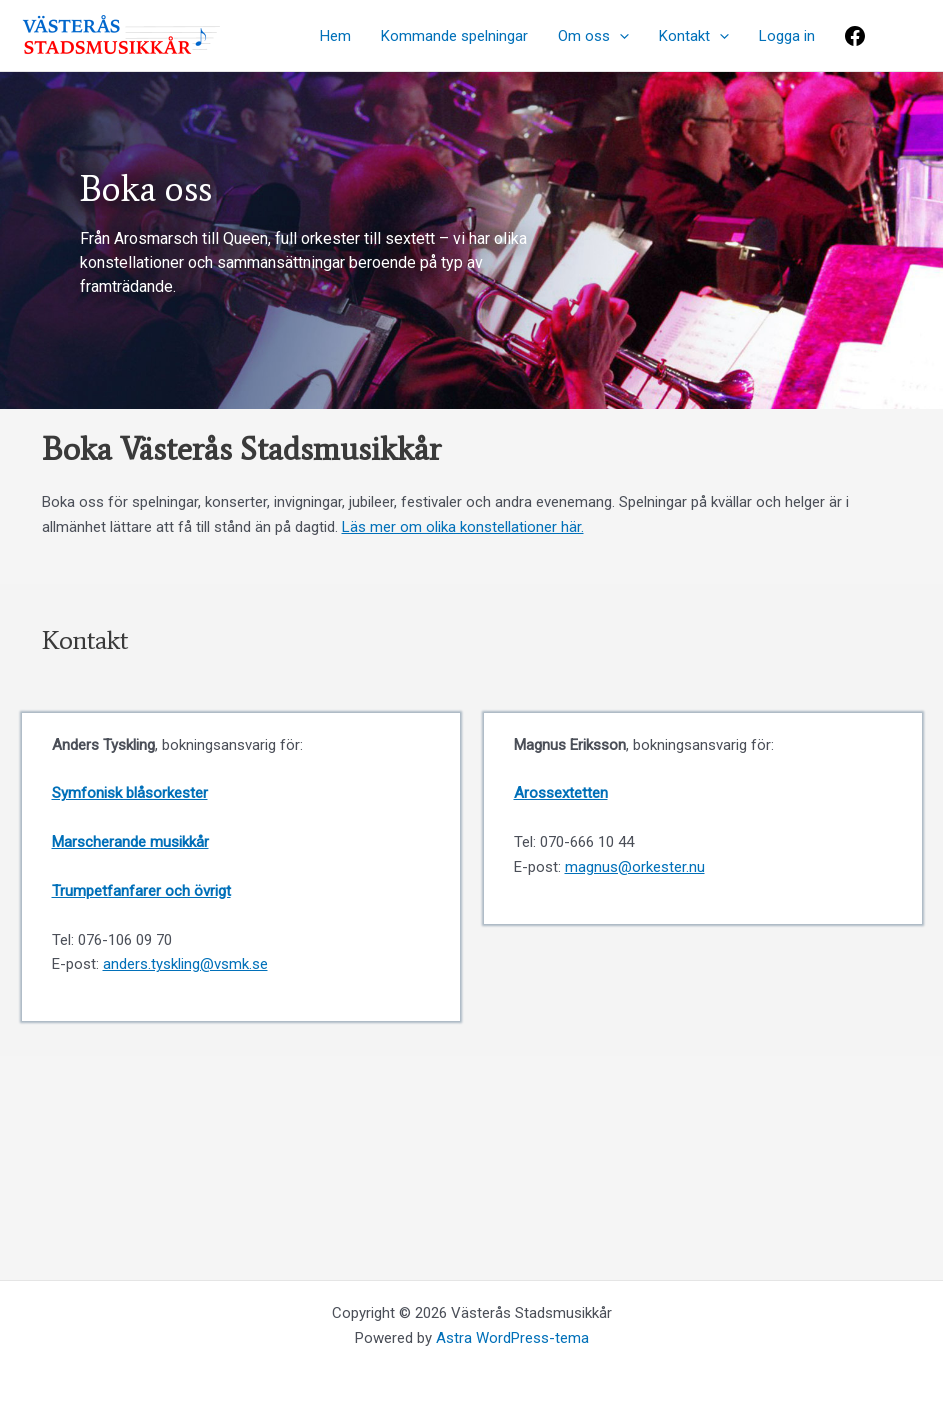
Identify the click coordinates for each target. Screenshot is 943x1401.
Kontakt (694, 36)
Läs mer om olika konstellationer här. (463, 527)
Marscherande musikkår (130, 842)
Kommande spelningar (454, 36)
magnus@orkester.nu (635, 867)
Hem (335, 36)
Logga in (787, 36)
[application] (619, 36)
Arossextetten (561, 793)
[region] (471, 240)
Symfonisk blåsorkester (130, 793)
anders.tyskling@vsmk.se (185, 964)
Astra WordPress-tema (512, 1338)
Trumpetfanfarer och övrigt (141, 891)
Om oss (593, 36)
